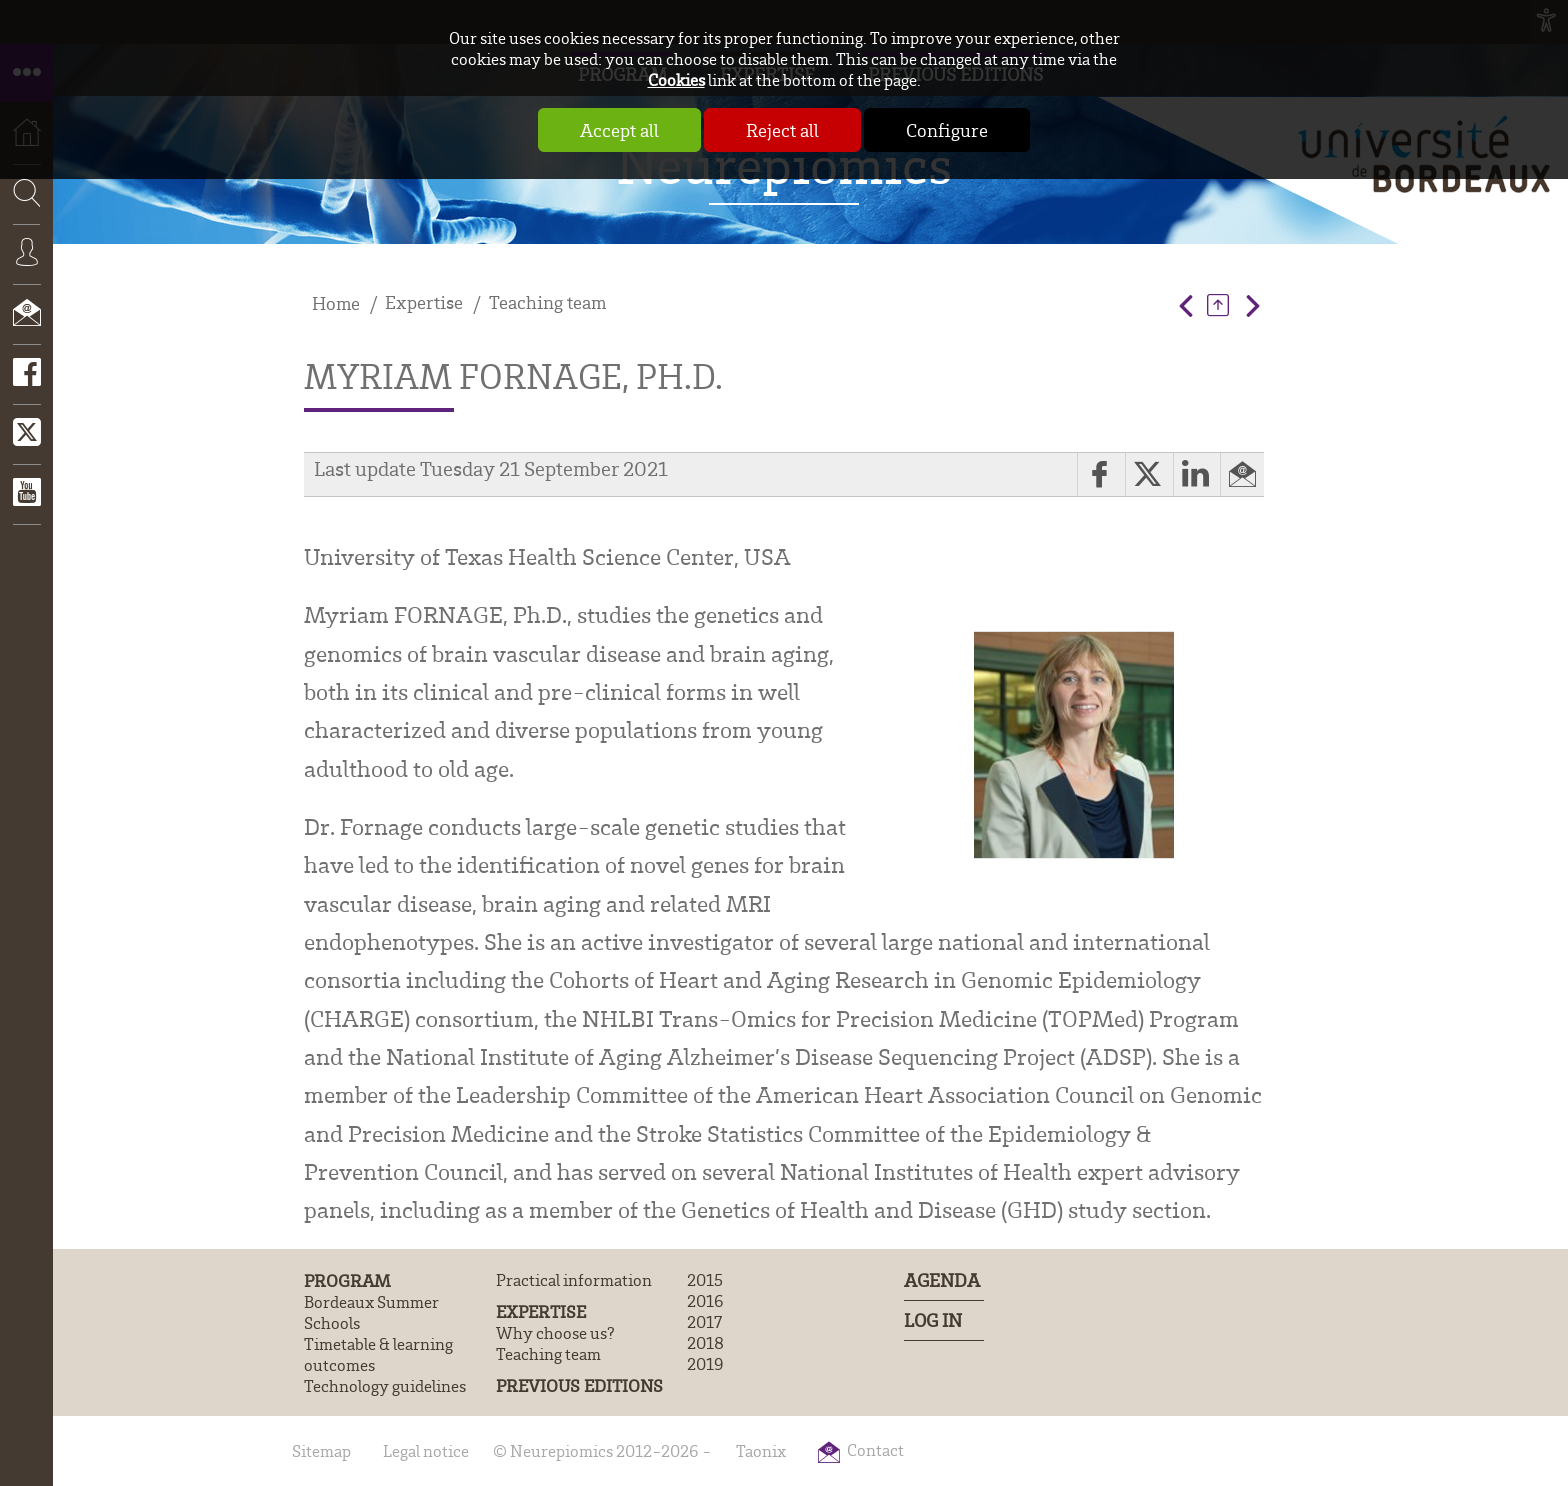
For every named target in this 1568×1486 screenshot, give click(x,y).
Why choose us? (555, 1332)
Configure (947, 130)
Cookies (676, 79)
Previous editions (579, 1385)
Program (347, 1280)
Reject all (782, 130)
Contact (26, 327)
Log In (933, 1320)
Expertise (424, 302)
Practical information (574, 1279)
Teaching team (547, 302)
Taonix (761, 1450)
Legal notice (426, 1450)
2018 (705, 1342)
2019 (705, 1363)
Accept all (619, 130)
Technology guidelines (385, 1385)
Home (336, 303)
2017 (704, 1321)
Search (20, 254)
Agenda (942, 1280)
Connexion (26, 267)
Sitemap (321, 1450)
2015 (705, 1279)
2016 (705, 1300)
